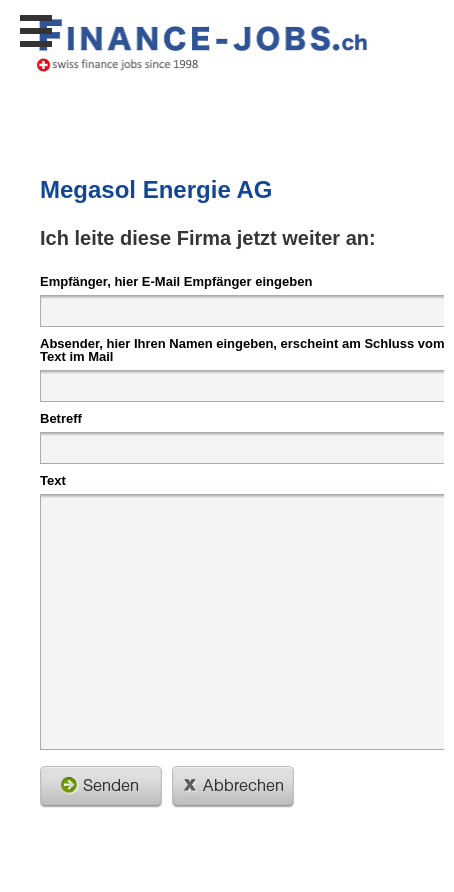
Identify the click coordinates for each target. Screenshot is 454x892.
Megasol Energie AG (156, 189)
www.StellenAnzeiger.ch (202, 44)
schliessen (233, 787)
